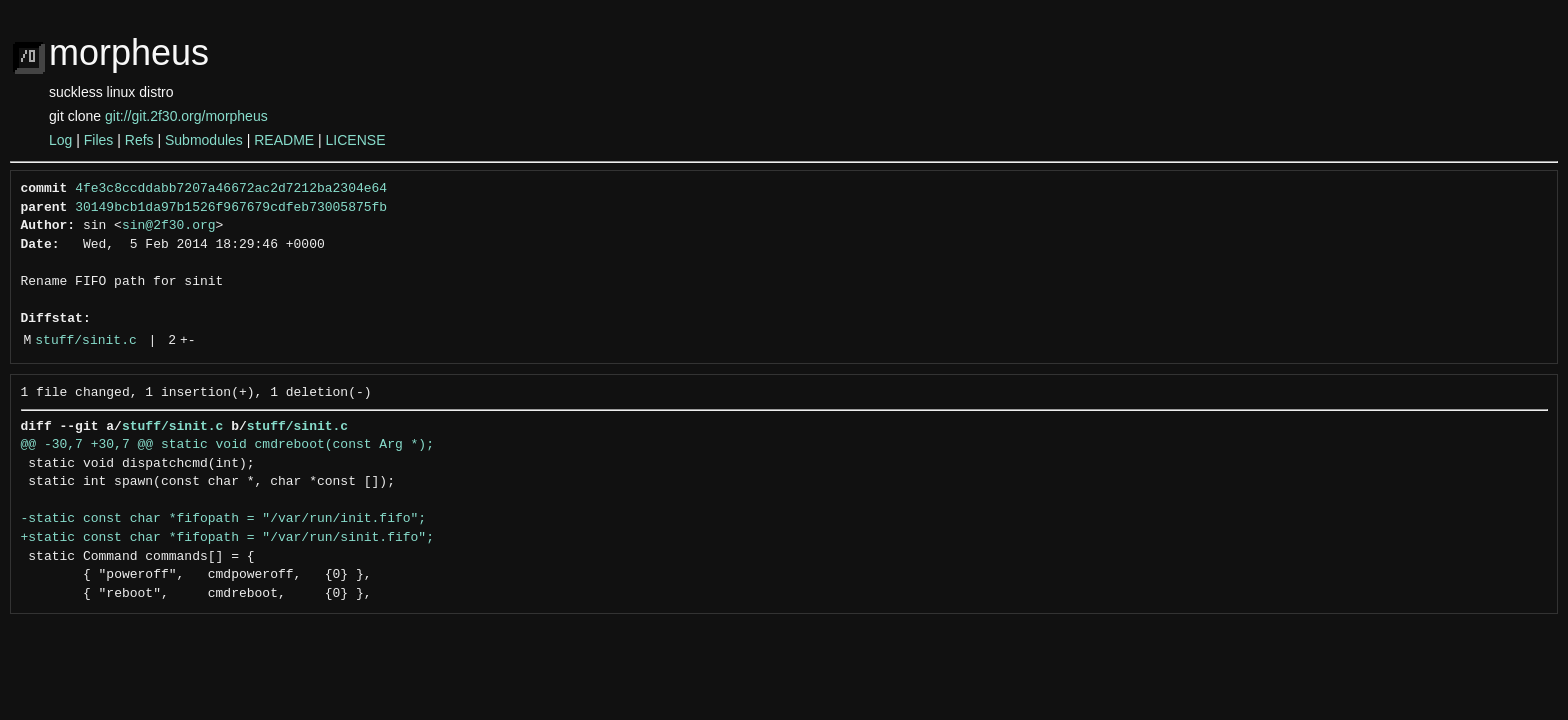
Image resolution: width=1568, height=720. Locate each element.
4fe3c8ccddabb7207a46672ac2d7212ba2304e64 (231, 189)
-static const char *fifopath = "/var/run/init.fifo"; (224, 519)
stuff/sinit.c (85, 341)
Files (99, 140)
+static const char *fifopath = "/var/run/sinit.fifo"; (227, 538)
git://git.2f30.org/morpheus (186, 116)
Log (60, 140)
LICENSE (356, 140)
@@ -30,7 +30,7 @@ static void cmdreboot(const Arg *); (227, 445)
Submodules (204, 140)
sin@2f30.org (169, 226)
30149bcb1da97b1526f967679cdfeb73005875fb (231, 208)
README (284, 140)
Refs (139, 140)
